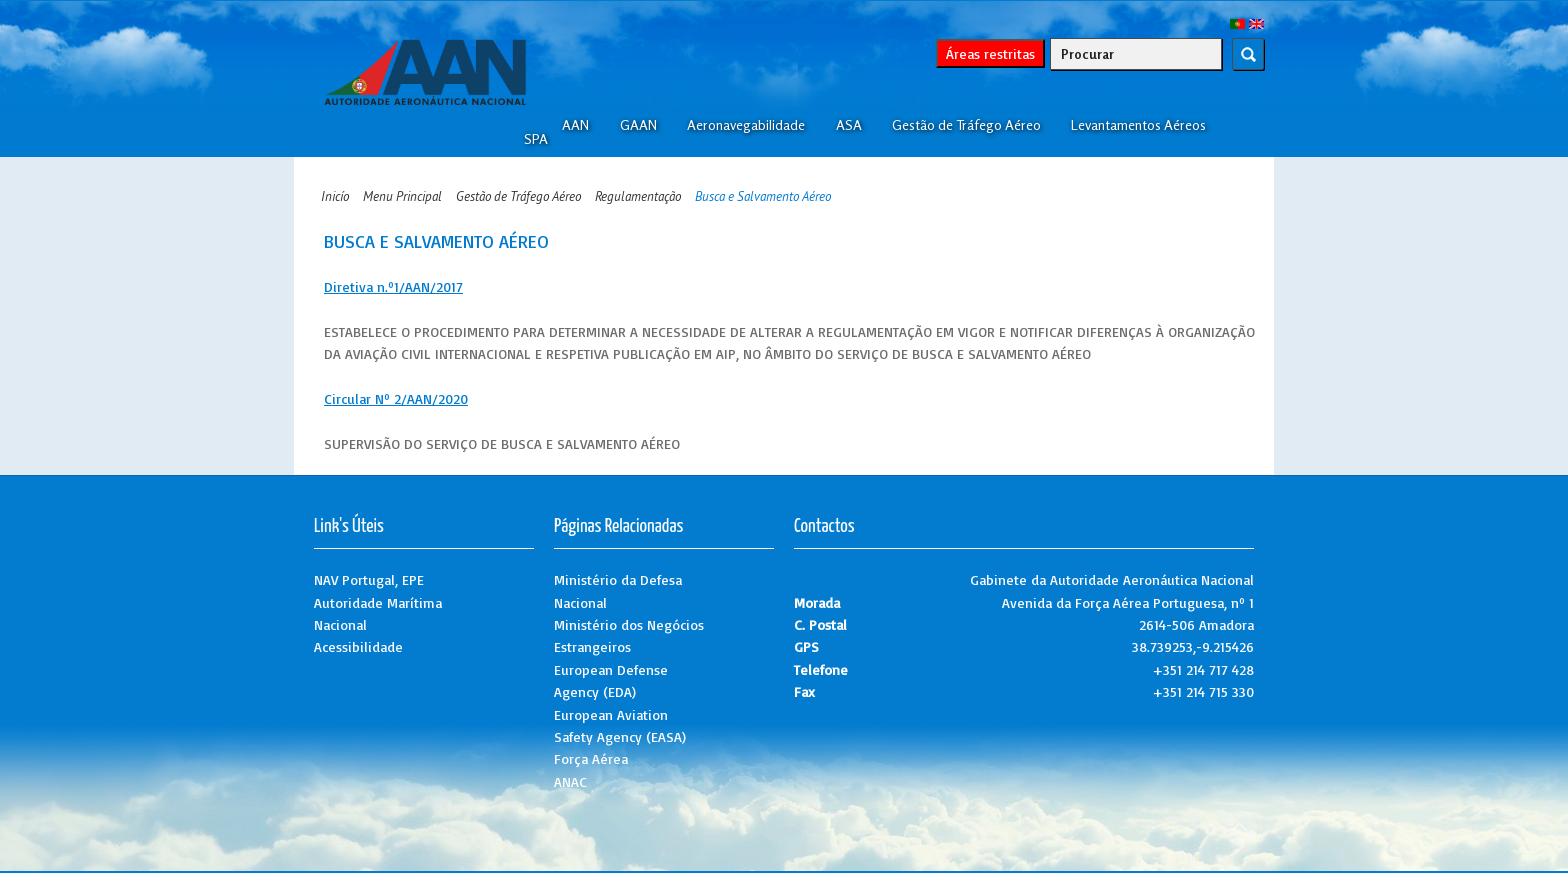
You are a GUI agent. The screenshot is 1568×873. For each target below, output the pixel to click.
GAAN (638, 125)
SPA (536, 139)
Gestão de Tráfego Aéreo (966, 125)
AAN (575, 125)
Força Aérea (591, 758)
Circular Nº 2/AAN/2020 (396, 398)
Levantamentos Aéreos (1138, 125)
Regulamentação (638, 196)
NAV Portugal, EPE (369, 579)
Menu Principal (402, 196)
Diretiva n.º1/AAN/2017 (393, 286)
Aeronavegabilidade (746, 125)
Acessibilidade (358, 646)
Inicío (335, 196)
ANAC (570, 781)
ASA (849, 125)
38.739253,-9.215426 (1193, 646)
